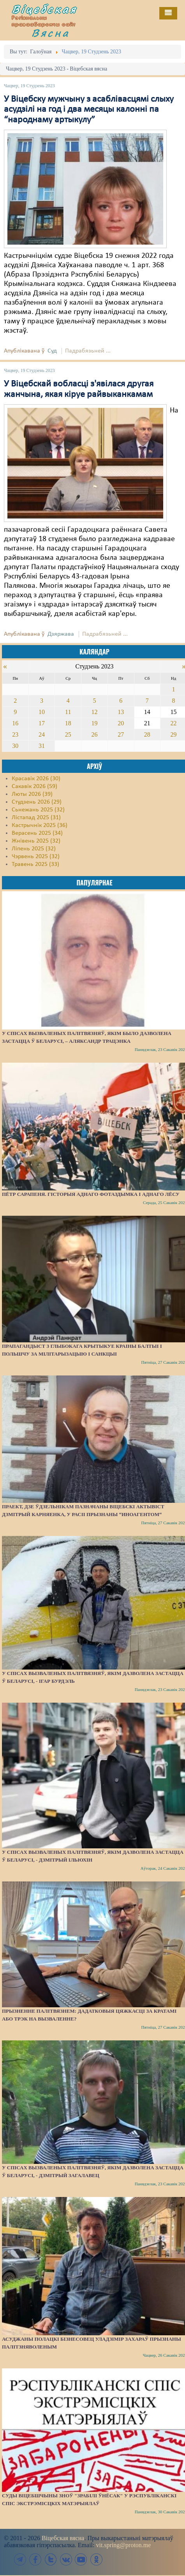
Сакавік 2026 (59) (34, 786)
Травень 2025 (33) (35, 864)
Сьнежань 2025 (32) (38, 810)
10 (42, 712)
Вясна (50, 32)
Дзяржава (61, 634)
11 (68, 712)
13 (121, 712)
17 (42, 723)
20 (121, 723)
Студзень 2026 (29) (37, 802)
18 (68, 723)
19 (94, 723)
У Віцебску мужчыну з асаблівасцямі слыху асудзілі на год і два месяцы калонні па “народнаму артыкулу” (89, 110)
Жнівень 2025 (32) (36, 841)
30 (15, 745)
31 (42, 745)
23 (15, 734)
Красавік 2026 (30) (36, 779)
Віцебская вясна (63, 2538)
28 (147, 734)
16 (15, 723)
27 (121, 734)
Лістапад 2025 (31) (36, 818)
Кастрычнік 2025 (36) (39, 825)
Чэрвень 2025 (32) (36, 856)
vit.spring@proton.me (123, 2545)
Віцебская (44, 9)
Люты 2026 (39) (32, 794)
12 (94, 712)
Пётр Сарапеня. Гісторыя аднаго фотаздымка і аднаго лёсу (91, 1194)
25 (68, 734)
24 (42, 734)
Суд (52, 351)
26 (94, 734)
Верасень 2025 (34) (37, 833)
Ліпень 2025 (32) (34, 849)
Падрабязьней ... (88, 351)
